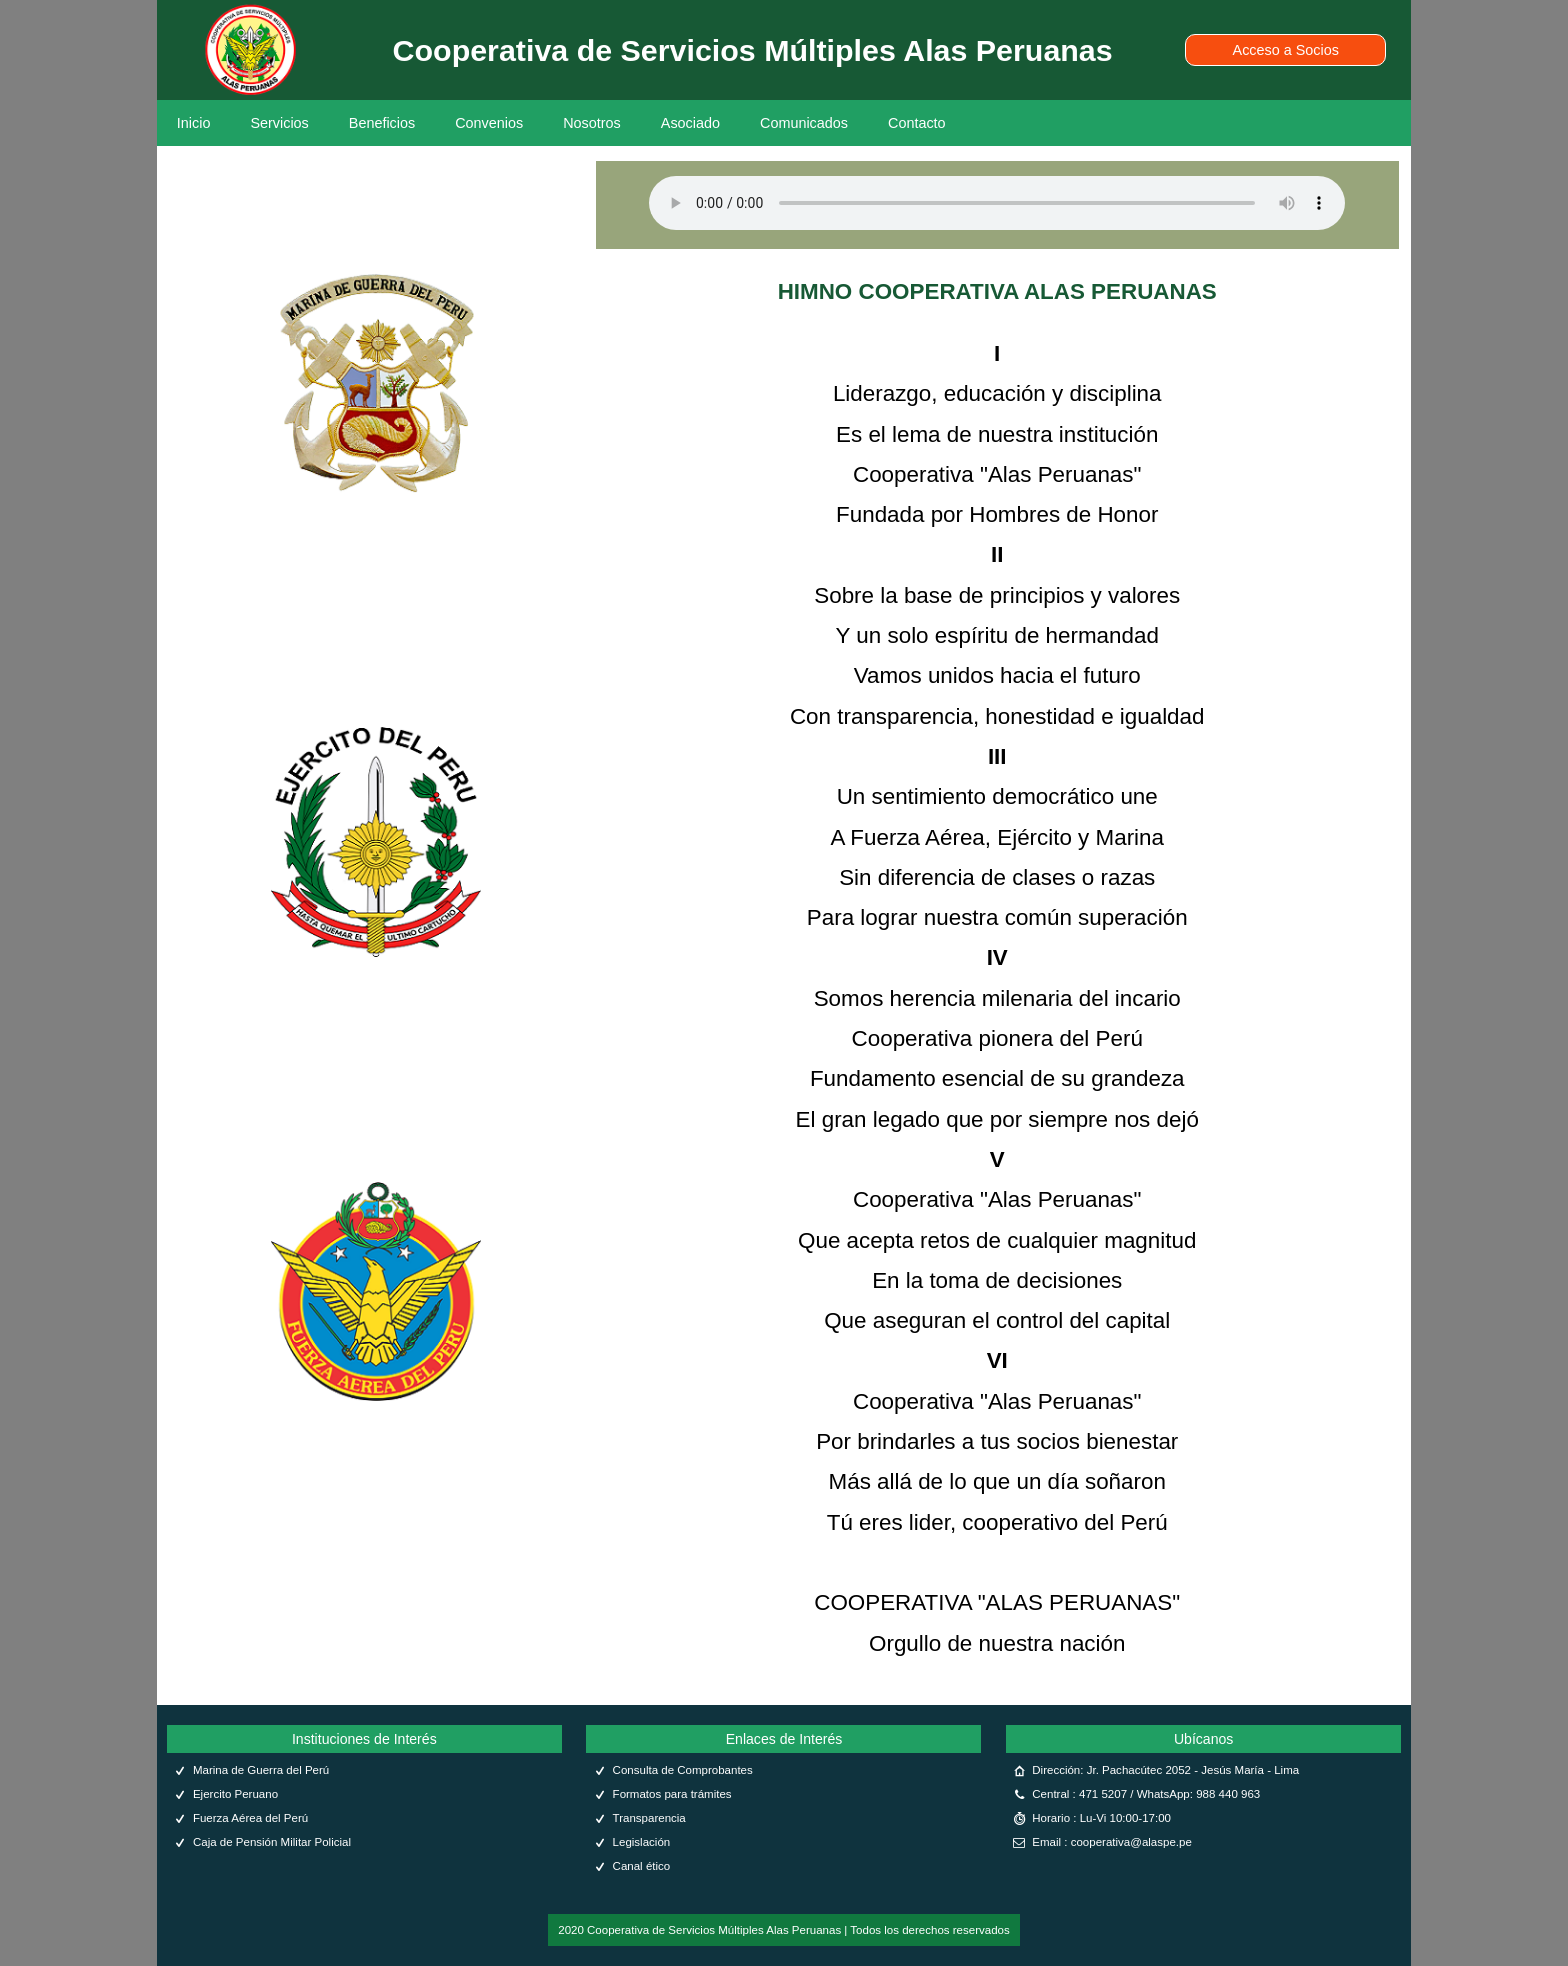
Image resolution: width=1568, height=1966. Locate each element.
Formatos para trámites (672, 1794)
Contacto (917, 123)
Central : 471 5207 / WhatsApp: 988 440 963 (1146, 1794)
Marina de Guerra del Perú (261, 1770)
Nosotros (592, 123)
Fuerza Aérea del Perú (250, 1818)
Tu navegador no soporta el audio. (997, 203)
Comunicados (804, 123)
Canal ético (642, 1866)
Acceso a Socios (1286, 50)
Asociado (690, 123)
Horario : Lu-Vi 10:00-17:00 (1101, 1818)
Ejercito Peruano (235, 1794)
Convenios (489, 123)
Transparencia (649, 1818)
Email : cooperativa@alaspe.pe (1112, 1842)
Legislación (642, 1842)
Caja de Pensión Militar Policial (272, 1842)
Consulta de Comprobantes (683, 1770)
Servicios (279, 123)
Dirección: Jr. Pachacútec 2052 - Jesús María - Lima (1165, 1770)
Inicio (194, 123)
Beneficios (382, 123)
